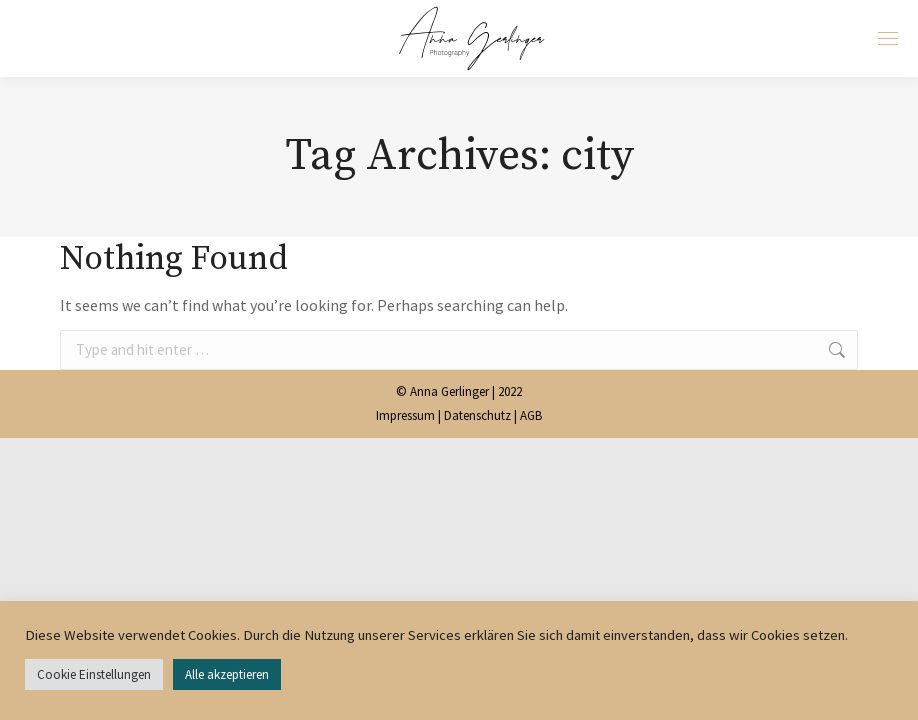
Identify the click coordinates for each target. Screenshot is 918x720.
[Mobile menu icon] (888, 38)
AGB (531, 415)
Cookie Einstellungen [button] (94, 674)
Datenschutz (477, 415)
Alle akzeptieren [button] (227, 674)
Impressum (405, 415)
